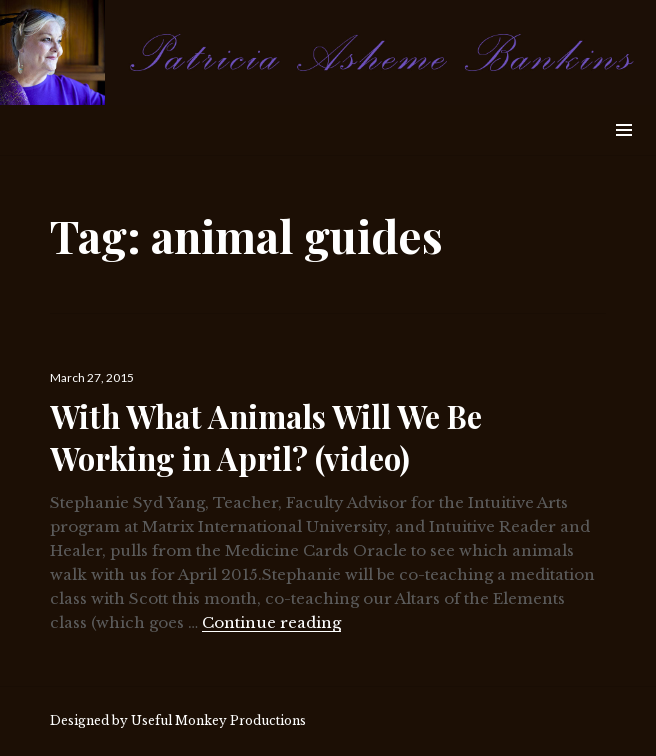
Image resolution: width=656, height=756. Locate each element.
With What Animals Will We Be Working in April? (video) (266, 437)
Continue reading (271, 622)
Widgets (623, 152)
